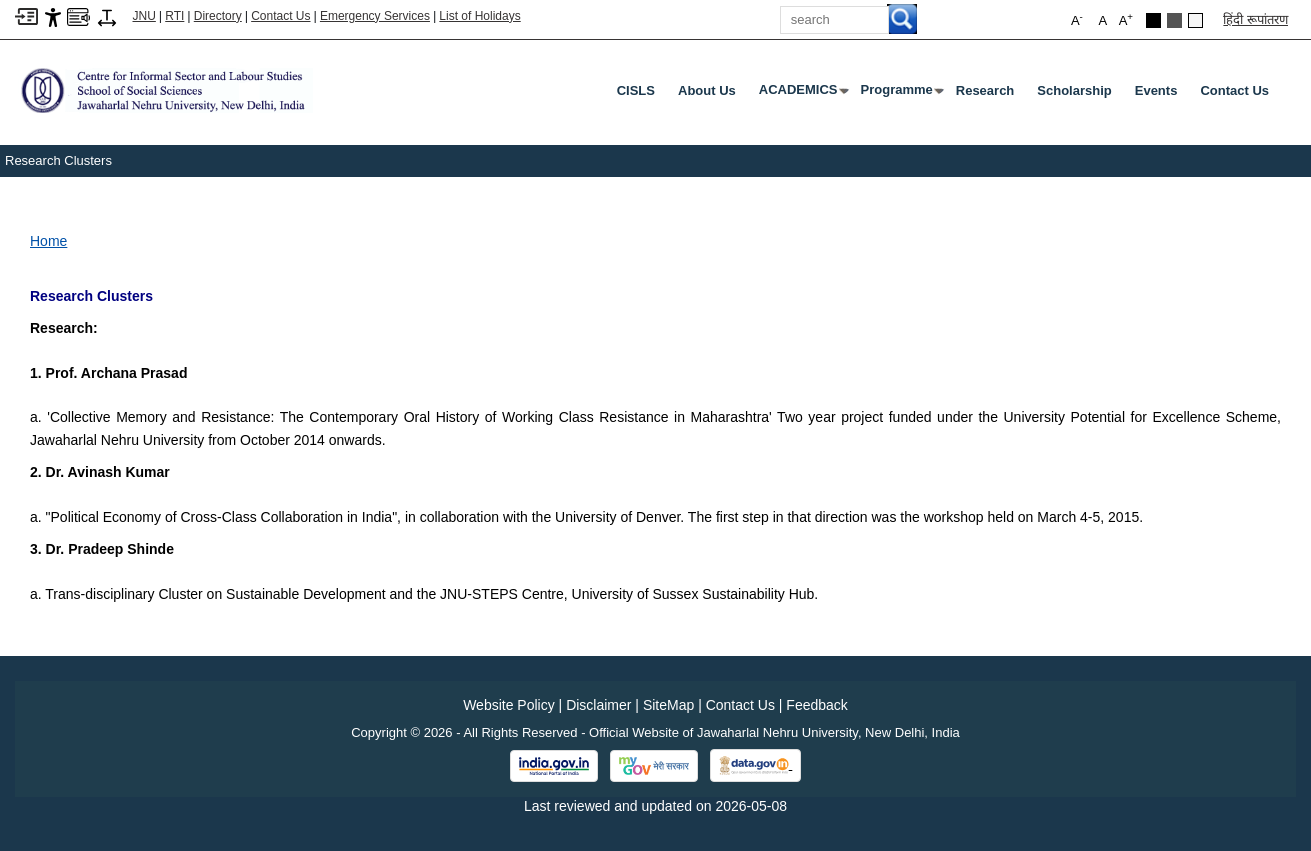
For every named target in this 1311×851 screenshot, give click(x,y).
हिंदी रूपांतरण (1255, 19)
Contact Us (280, 16)
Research (985, 90)
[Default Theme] (1195, 20)
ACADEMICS (802, 94)
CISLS (636, 90)
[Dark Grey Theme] (1174, 20)
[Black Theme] (1153, 20)
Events (1156, 90)
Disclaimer (598, 705)
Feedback (816, 705)
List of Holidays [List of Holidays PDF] (479, 16)
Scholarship (1074, 90)
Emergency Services (375, 16)
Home (48, 241)
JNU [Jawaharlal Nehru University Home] (144, 16)
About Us (707, 90)
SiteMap (668, 705)
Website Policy (509, 705)
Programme (901, 94)
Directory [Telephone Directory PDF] (218, 16)
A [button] (1126, 19)
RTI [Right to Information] (174, 16)
